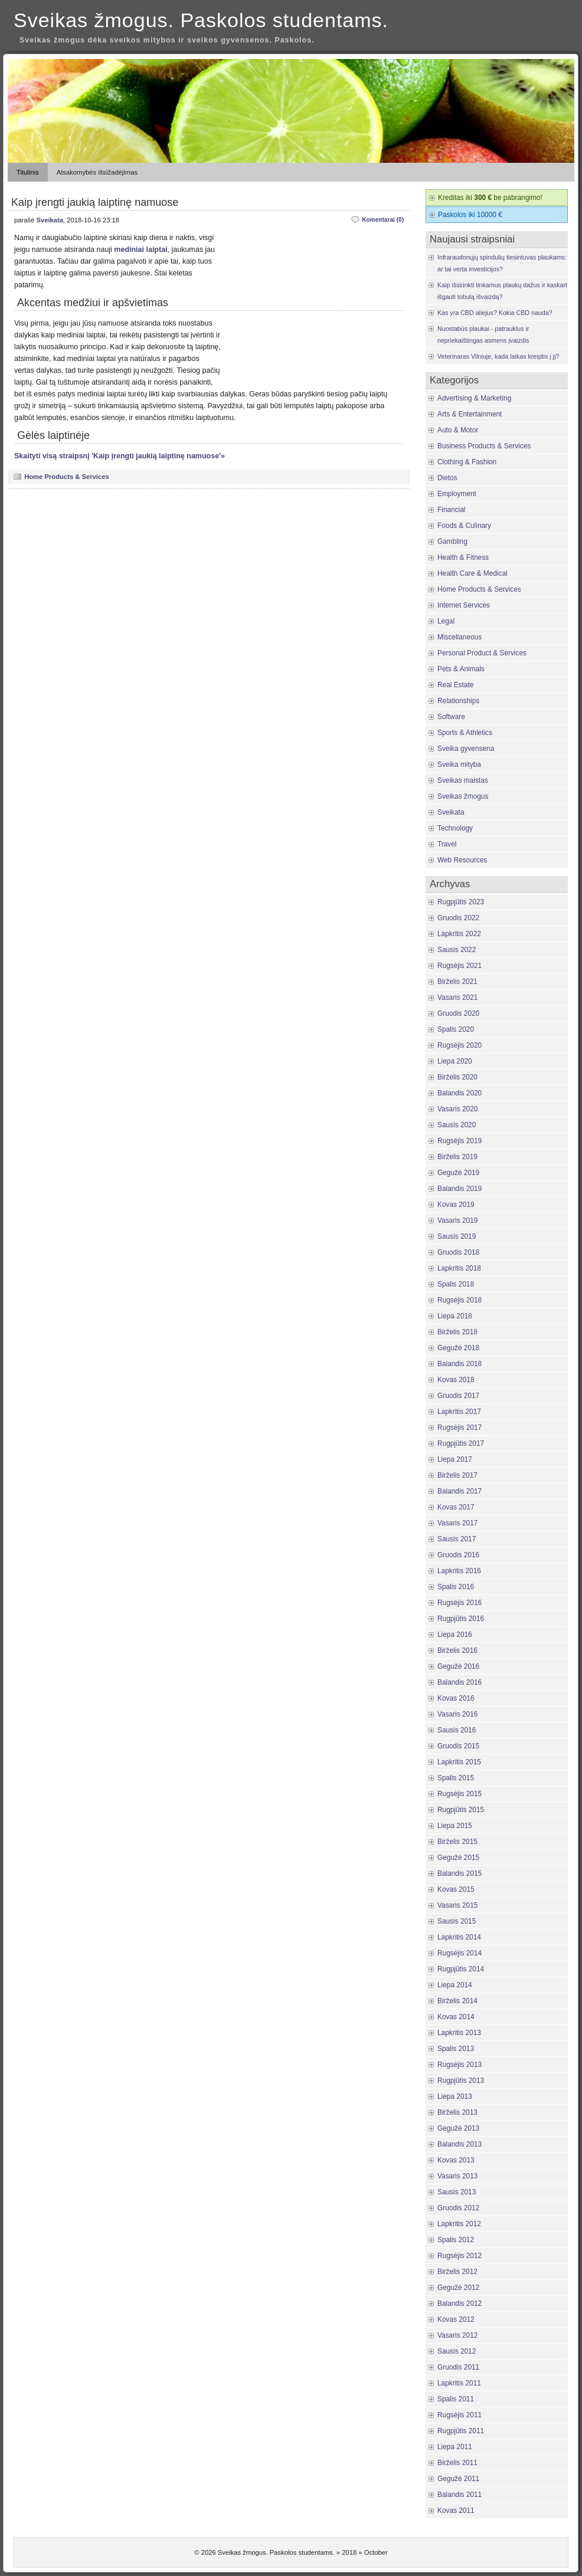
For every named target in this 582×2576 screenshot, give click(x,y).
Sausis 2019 (456, 1236)
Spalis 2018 (455, 1284)
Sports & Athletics (464, 733)
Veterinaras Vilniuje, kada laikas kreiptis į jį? (498, 356)
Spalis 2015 (455, 1778)
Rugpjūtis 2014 (460, 1969)
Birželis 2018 (457, 1332)
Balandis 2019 (459, 1188)
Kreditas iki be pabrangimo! (490, 197)
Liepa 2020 (454, 1061)
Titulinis (28, 172)
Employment (456, 494)
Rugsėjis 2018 (459, 1300)
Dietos (447, 478)
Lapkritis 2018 (459, 1268)
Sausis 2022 (456, 950)
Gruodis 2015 (458, 1746)
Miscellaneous (459, 637)
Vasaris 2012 (457, 2335)
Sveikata (49, 220)
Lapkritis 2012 (459, 2224)
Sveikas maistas (462, 780)
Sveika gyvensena (465, 748)
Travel (447, 844)
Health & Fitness (463, 557)
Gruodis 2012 (458, 2208)
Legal (446, 621)
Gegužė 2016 (458, 1666)
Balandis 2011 (459, 2494)
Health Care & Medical (472, 573)
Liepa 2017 (454, 1459)
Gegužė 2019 (458, 1173)
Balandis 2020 (459, 1093)
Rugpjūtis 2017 (460, 1443)
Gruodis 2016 (458, 1555)
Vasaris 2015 (457, 1905)
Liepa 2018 (454, 1316)
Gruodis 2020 (458, 1013)
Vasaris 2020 (457, 1109)
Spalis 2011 (455, 2399)
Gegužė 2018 (458, 1348)
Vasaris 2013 (457, 2176)
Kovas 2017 (456, 1507)
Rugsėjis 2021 (459, 966)
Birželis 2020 (457, 1077)
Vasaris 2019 (457, 1220)
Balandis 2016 (459, 1682)
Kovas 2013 (456, 2160)
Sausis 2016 (456, 1730)
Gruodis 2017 (458, 1396)
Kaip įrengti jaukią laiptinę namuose (94, 202)
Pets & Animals (461, 669)
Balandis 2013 (459, 2144)
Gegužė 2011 (458, 2479)
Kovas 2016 (456, 1698)
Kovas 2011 (456, 2510)
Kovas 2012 (456, 2319)
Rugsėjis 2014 (459, 1953)
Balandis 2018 (459, 1364)
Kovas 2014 (456, 2017)
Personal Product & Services (482, 653)
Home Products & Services (66, 476)
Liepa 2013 (454, 2096)
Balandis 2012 (459, 2303)
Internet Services (463, 605)
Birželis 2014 (457, 2001)
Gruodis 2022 (458, 918)
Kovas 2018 (456, 1380)
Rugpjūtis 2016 (460, 1618)
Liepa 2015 (454, 1826)
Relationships (458, 701)
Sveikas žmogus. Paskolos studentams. (201, 20)
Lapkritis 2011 (459, 2383)
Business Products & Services (484, 446)
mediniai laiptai (140, 249)
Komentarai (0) (383, 219)
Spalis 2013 (455, 2049)
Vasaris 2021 (457, 997)
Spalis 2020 (455, 1029)
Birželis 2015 (457, 1841)
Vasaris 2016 (457, 1714)
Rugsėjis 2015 (459, 1794)
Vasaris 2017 (457, 1523)
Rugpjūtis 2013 (460, 2080)
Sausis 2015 (456, 1921)
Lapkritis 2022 (459, 934)
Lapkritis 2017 (459, 1411)
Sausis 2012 (456, 2351)
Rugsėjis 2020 (459, 1045)
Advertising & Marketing (474, 398)
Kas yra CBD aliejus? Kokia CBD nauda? (494, 312)
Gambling (452, 541)
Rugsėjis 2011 (459, 2415)
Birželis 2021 (457, 981)
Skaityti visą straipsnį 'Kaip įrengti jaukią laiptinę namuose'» (119, 456)
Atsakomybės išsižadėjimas (97, 172)
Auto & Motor (457, 430)
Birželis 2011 (457, 2463)
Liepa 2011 (454, 2447)
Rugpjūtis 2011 (460, 2431)
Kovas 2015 (456, 1889)
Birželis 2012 (457, 2271)
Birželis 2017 (457, 1475)
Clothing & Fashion (466, 462)
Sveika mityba (459, 764)
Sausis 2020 (456, 1125)
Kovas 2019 (456, 1204)
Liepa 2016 (454, 1634)
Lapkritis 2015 (459, 1762)
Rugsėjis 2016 (459, 1603)
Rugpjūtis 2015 (460, 1810)
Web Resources (462, 860)
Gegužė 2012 (458, 2287)
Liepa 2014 (454, 1985)
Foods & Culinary (464, 525)
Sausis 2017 (456, 1539)
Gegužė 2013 (458, 2128)
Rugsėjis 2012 (459, 2256)
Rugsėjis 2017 (459, 1427)
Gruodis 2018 (458, 1252)
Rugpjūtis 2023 (460, 902)
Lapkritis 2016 (459, 1571)
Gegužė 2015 (458, 1857)
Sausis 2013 (456, 2192)
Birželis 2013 (457, 2112)
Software (451, 717)
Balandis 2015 (459, 1873)
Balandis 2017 (459, 1491)
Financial (451, 510)
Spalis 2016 (455, 1587)
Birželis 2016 (457, 1650)
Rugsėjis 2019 (459, 1141)
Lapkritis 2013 (459, 2033)
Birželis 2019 (457, 1157)
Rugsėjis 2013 (459, 2064)
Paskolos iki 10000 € (470, 215)
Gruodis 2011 (458, 2367)
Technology (455, 828)
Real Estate (455, 685)
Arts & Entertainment (469, 414)
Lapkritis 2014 (459, 1937)
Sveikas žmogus (462, 796)
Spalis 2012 (455, 2240)
